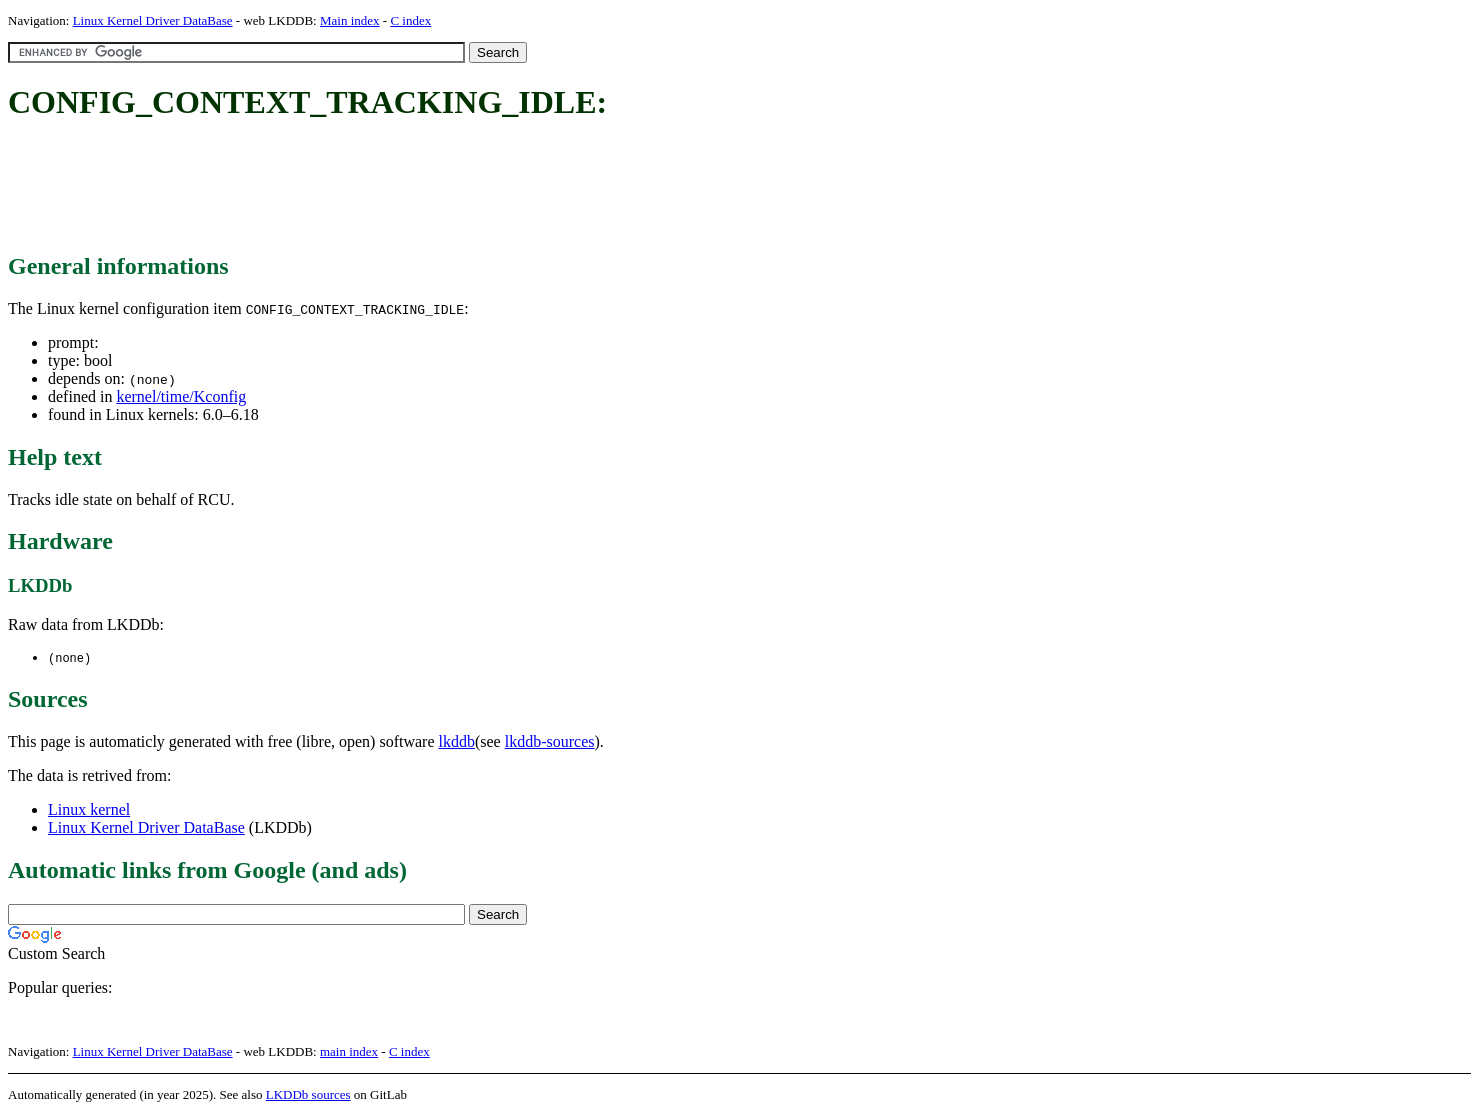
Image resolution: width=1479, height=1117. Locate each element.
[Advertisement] (372, 188)
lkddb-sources (550, 742)
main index (349, 1052)
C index (410, 20)
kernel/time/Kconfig (181, 396)
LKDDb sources (308, 1095)
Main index (350, 20)
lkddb (457, 742)
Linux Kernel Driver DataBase (153, 20)
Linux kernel (89, 810)
